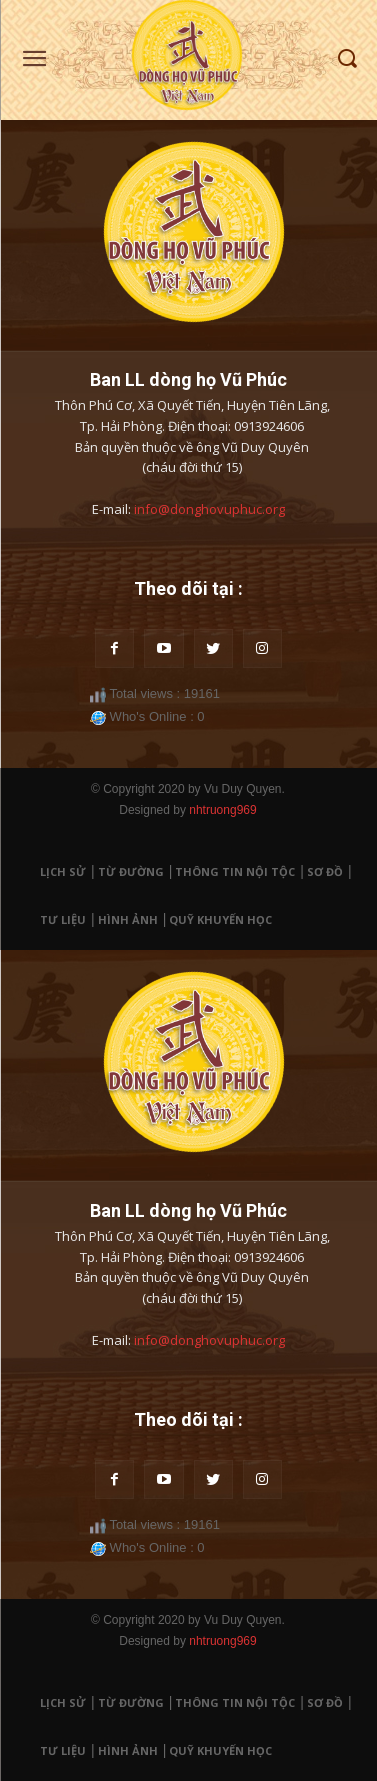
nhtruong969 (222, 810)
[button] (347, 59)
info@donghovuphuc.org (209, 509)
